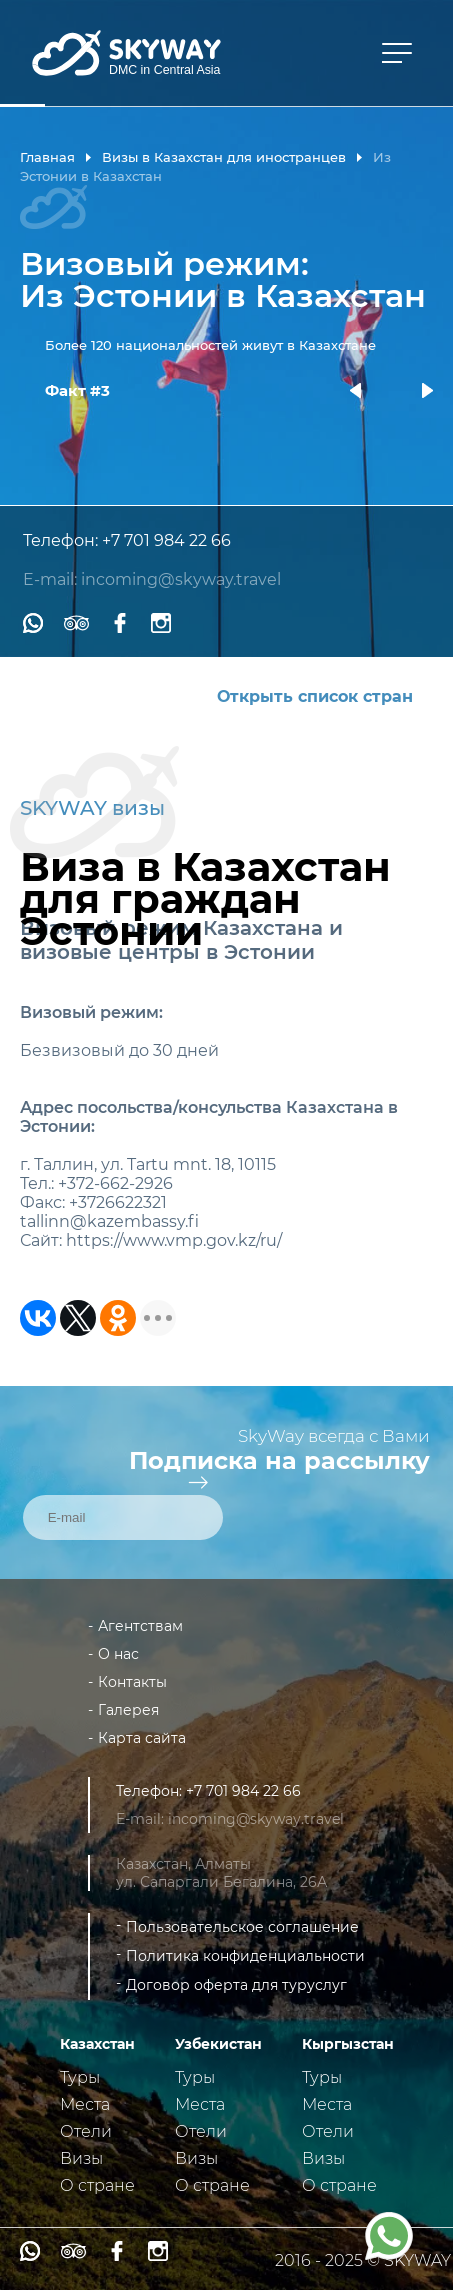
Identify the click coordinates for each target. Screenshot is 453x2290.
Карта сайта (142, 1738)
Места (85, 2104)
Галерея (128, 1710)
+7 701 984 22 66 (166, 540)
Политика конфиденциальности (245, 1956)
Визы (81, 2158)
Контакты (132, 1682)
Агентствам (140, 1626)
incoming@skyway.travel (181, 579)
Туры (80, 2077)
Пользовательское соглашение (242, 1927)
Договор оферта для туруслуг (236, 1985)
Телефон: (62, 540)
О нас (118, 1654)
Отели (86, 2131)
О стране (97, 2185)
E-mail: (52, 579)
